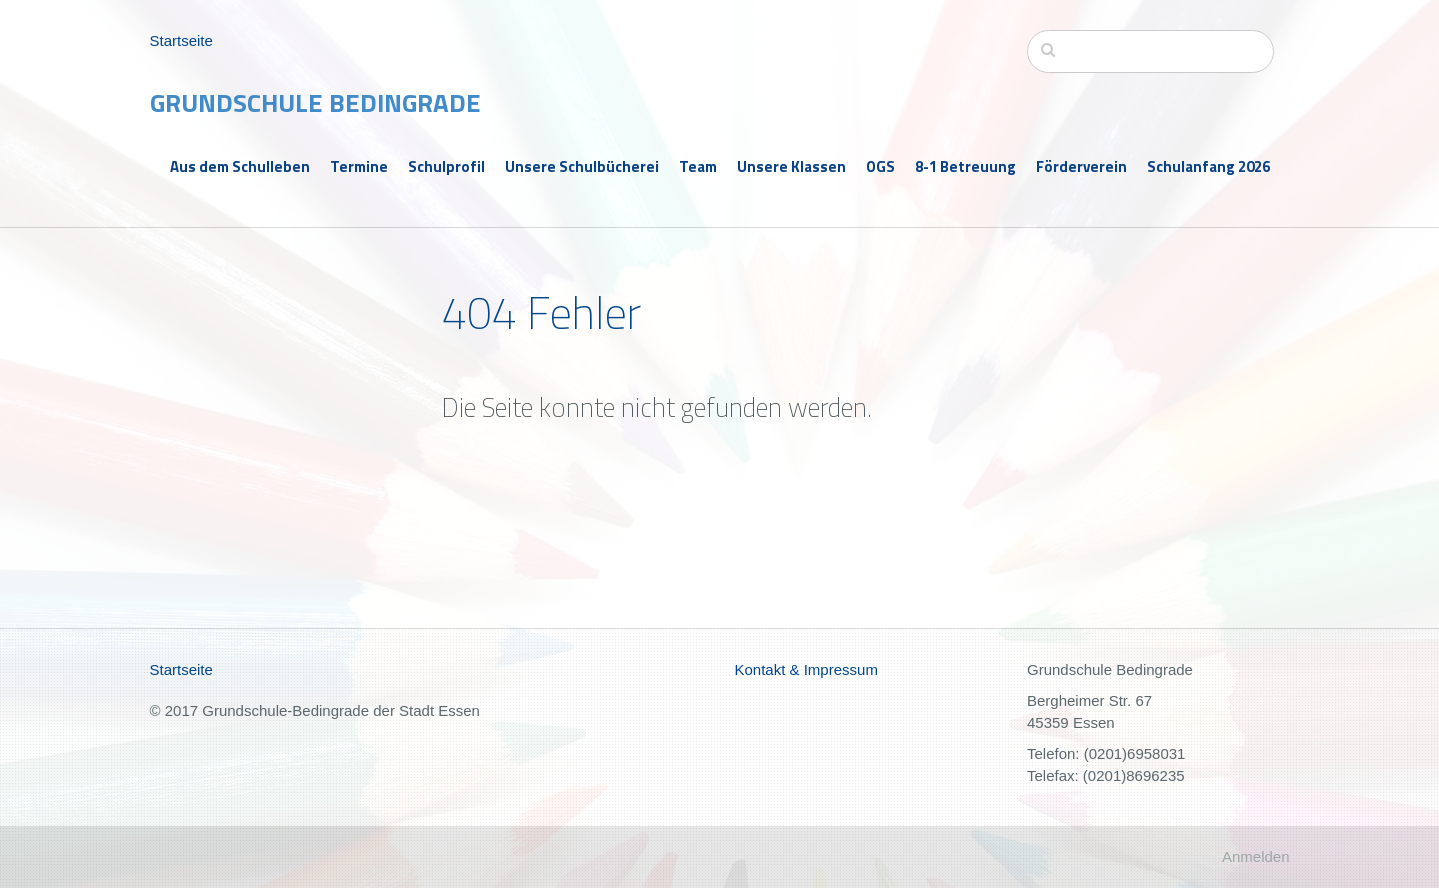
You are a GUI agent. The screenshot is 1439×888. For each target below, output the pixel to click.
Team (698, 166)
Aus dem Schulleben (240, 166)
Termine (359, 166)
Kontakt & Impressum (806, 669)
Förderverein (1081, 166)
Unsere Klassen (791, 166)
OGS (880, 166)
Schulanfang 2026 (1208, 166)
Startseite (181, 40)
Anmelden (1256, 856)
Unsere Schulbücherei (582, 166)
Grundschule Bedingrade (315, 102)
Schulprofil (446, 166)
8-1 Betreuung (965, 166)
